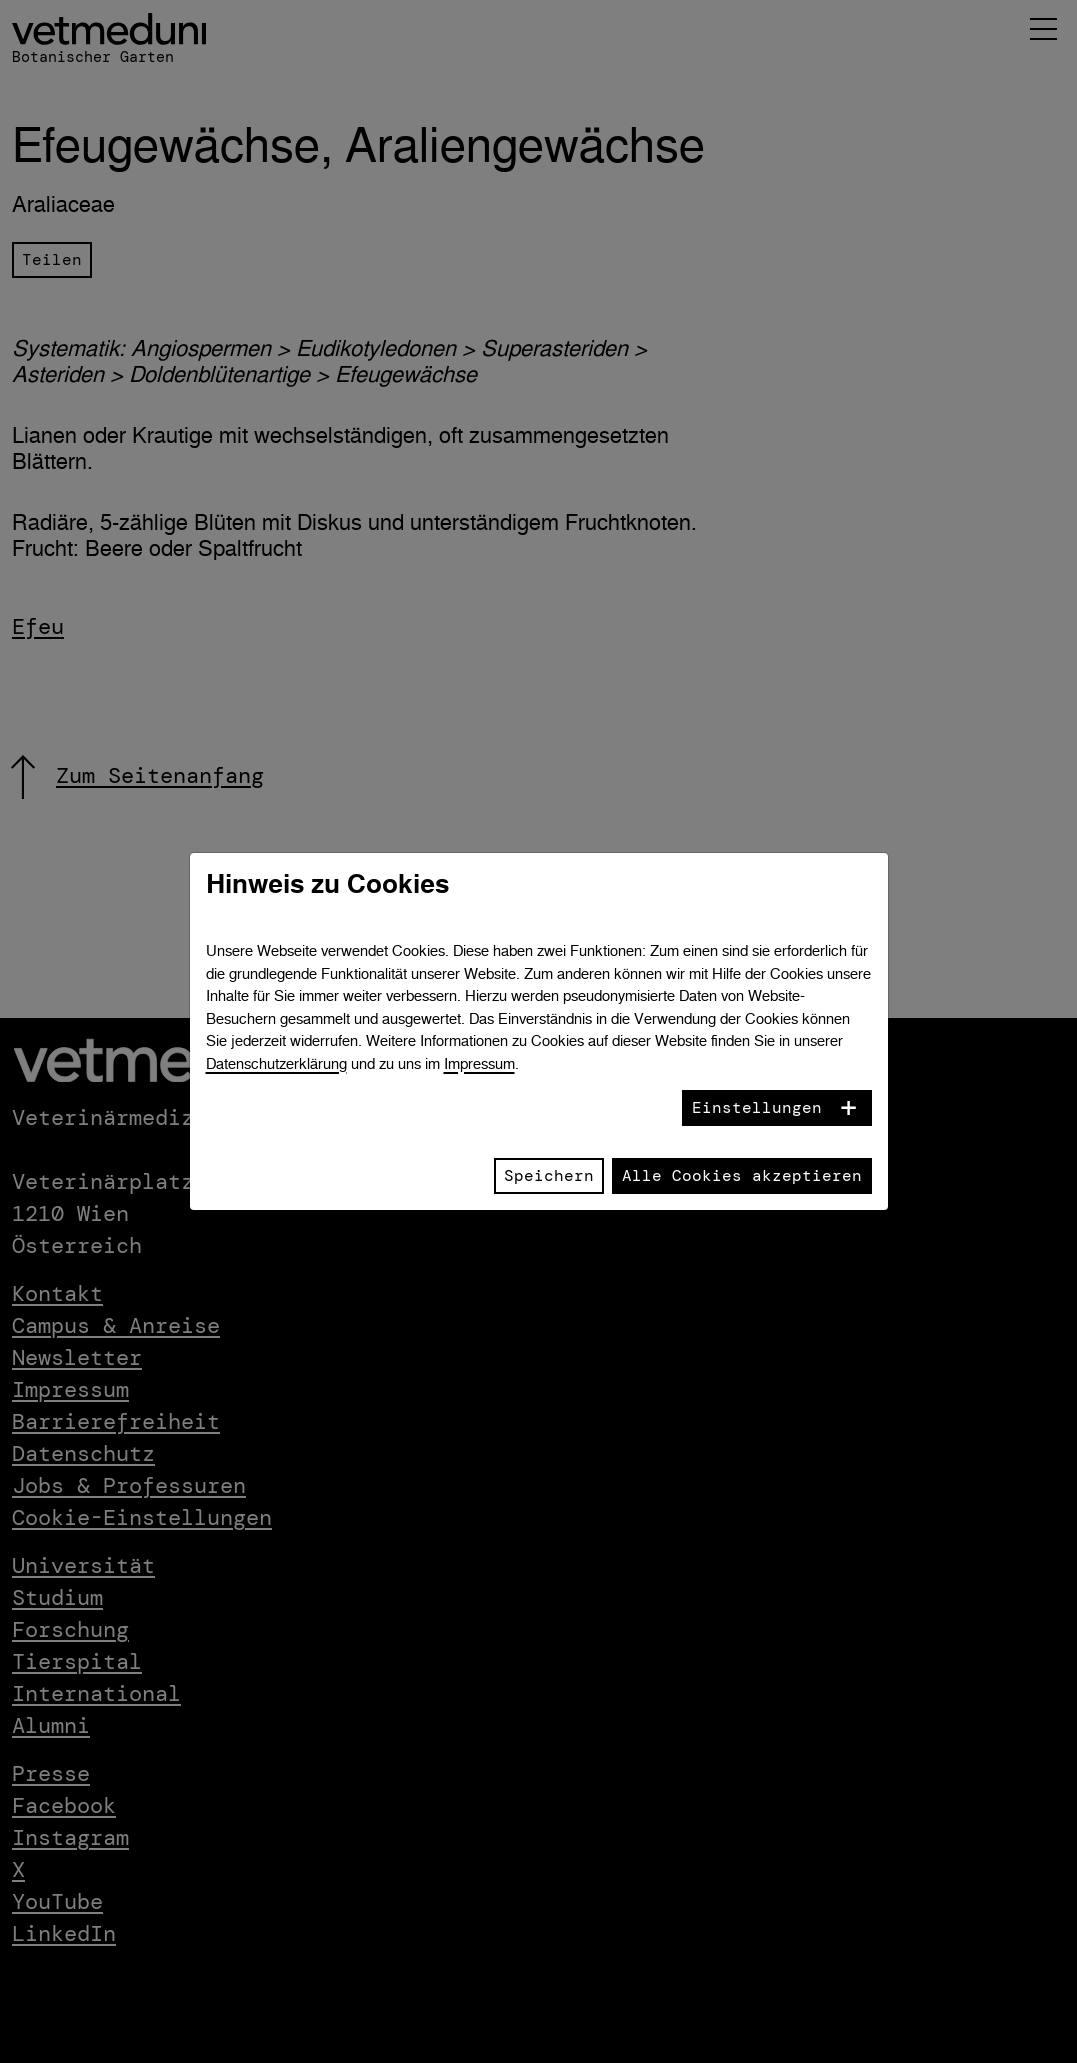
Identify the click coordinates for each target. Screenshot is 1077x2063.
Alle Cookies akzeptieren (742, 1175)
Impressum (479, 1063)
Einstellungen (757, 1107)
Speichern (549, 1175)
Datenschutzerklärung (276, 1063)
